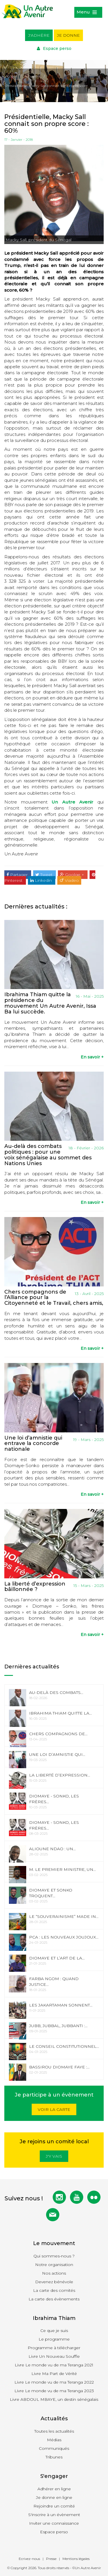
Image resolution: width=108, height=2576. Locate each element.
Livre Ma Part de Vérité (54, 2373)
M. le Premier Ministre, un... (62, 1869)
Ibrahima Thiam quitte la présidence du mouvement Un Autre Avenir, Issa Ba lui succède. (50, 1003)
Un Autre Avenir (72, 802)
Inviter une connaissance (54, 2523)
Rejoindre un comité (54, 2506)
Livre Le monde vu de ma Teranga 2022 (54, 2382)
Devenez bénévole (54, 2281)
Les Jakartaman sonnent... (60, 2005)
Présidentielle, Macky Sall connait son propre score (46, 85)
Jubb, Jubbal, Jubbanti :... (58, 2025)
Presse (51, 2559)
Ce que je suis (54, 2330)
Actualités (32, 76)
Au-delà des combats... (56, 1692)
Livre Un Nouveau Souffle (54, 2356)
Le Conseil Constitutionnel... (64, 2046)
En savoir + (92, 1057)
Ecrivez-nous (29, 2559)
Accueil (11, 76)
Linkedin (41, 880)
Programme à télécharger (54, 2347)
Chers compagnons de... (58, 1733)
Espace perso (54, 48)
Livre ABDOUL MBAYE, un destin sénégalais (54, 2399)
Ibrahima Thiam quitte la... (60, 1713)
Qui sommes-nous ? (54, 2256)
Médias (54, 2439)
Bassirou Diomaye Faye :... (59, 2067)
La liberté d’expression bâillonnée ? (34, 1587)
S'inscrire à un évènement (54, 2514)
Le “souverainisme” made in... (63, 1916)
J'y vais (54, 2156)
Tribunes (54, 2457)
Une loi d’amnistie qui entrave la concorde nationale (33, 1443)
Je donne (68, 35)
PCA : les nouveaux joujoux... (63, 1937)
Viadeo (69, 880)
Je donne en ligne (54, 2497)
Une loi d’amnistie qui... (57, 1754)
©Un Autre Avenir (86, 2568)
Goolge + (72, 874)
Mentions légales (76, 2559)
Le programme (54, 2339)
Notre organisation (54, 2264)
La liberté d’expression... (59, 1775)
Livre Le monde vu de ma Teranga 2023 (54, 2390)
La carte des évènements (54, 2299)
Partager (18, 874)
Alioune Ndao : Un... (52, 1848)
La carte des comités (54, 2290)
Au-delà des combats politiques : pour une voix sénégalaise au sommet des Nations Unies (48, 1154)
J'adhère (39, 35)
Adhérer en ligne (54, 2488)
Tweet (44, 874)
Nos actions (54, 2273)
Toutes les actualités (54, 2431)
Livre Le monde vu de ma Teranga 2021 (54, 2365)
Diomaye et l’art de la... (57, 1958)
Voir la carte (54, 2109)
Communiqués (54, 2448)
